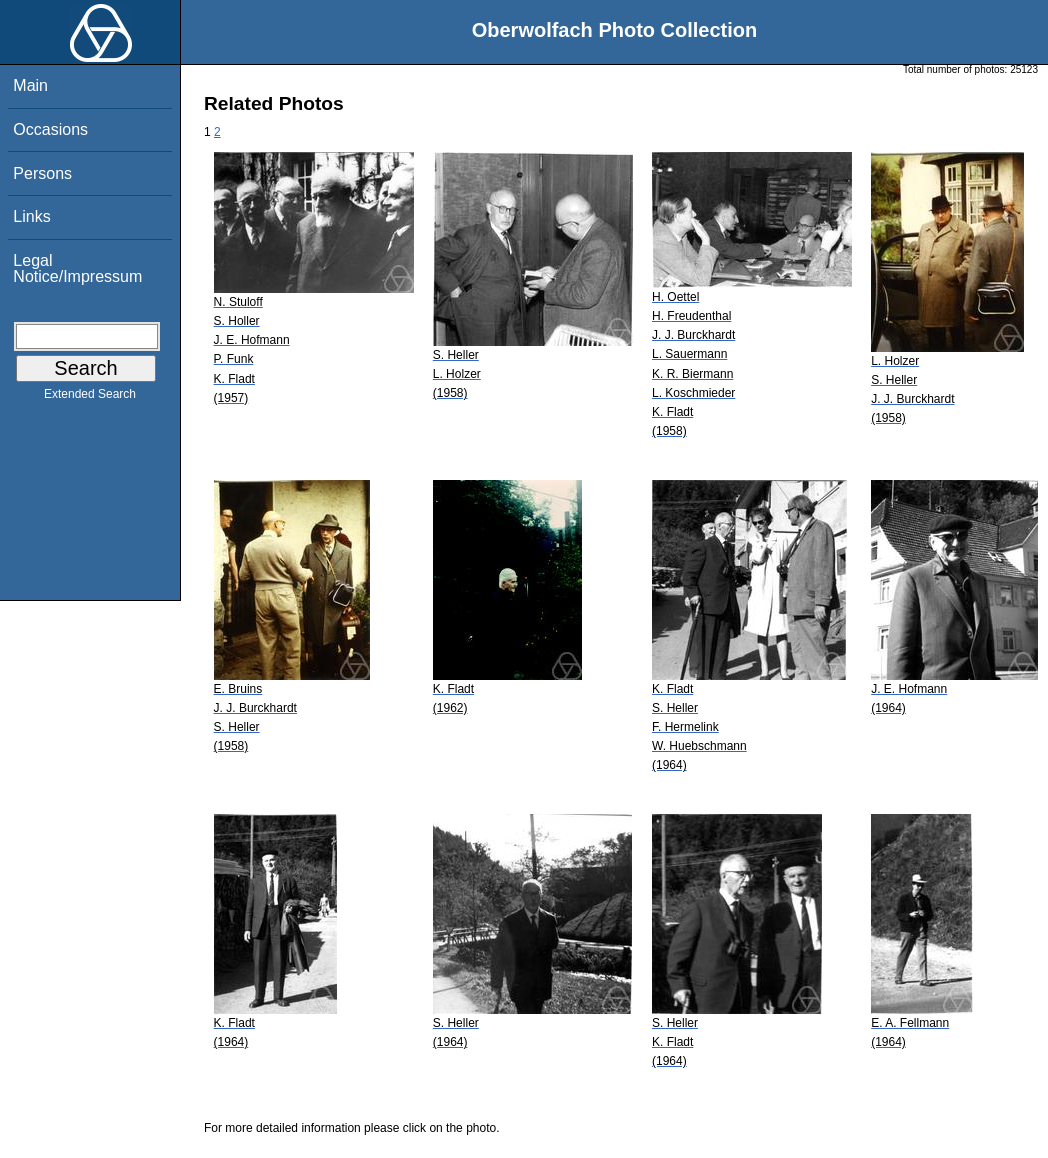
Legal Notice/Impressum (77, 268)
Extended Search (90, 398)
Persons (42, 173)
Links (31, 216)
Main (30, 85)
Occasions (50, 129)
